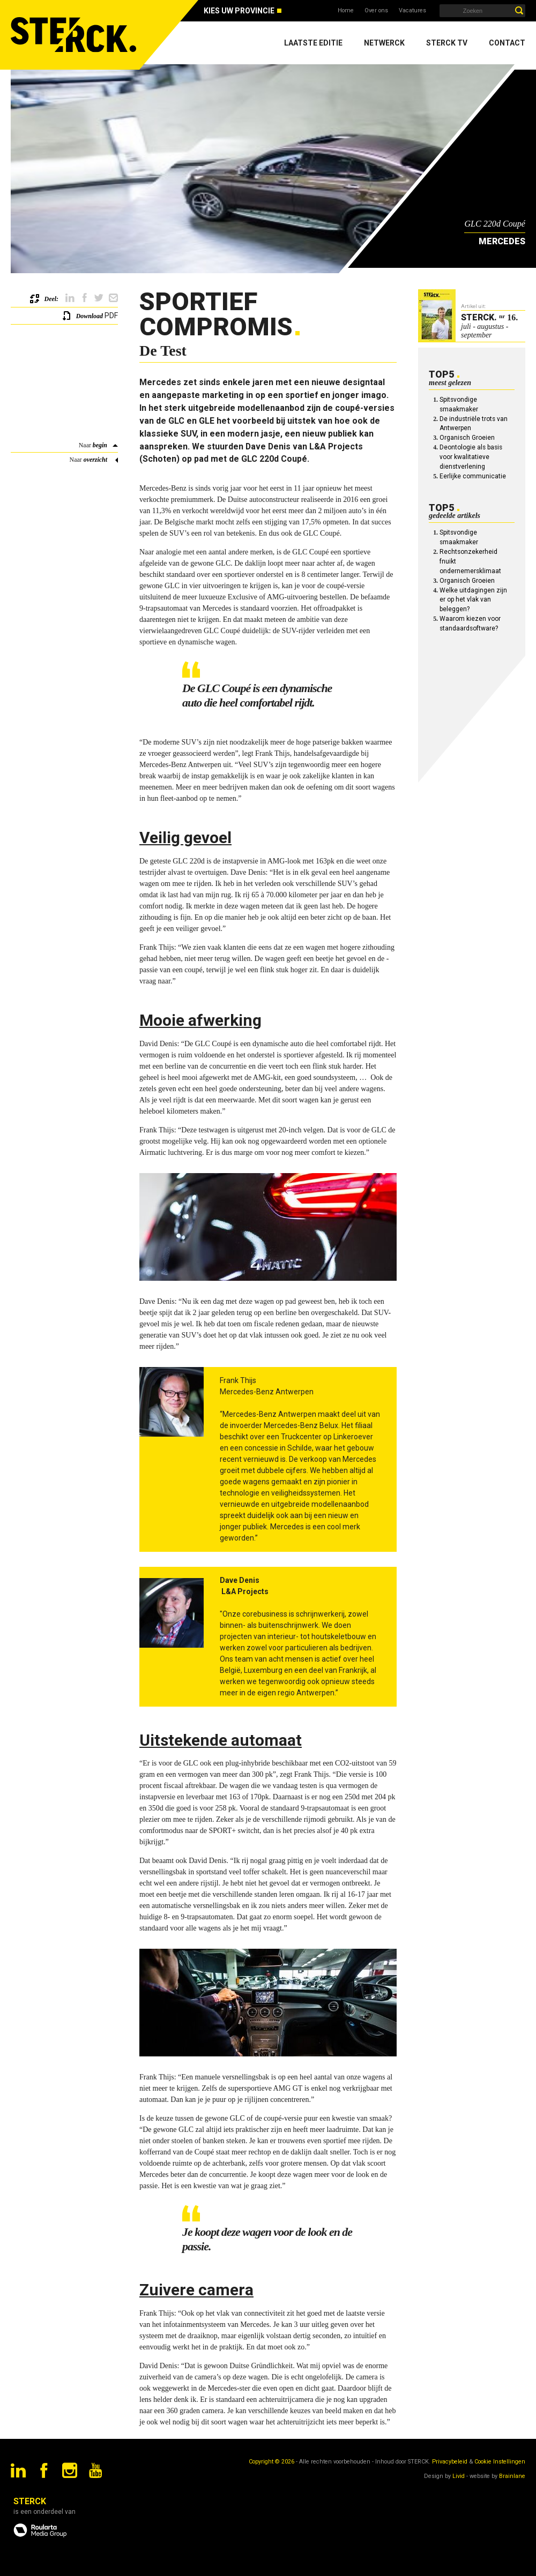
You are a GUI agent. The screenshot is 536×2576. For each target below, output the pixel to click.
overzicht (95, 459)
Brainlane (512, 2476)
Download (89, 316)
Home (346, 10)
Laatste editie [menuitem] (313, 43)
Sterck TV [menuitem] (446, 43)
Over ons (376, 10)
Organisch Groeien (467, 437)
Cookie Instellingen (499, 2461)
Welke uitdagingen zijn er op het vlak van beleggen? (473, 600)
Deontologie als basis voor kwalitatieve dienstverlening (471, 457)
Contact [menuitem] (507, 43)
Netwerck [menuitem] (384, 43)
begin (100, 445)
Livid (458, 2476)
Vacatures (412, 10)
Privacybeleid (449, 2461)
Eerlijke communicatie (473, 476)
